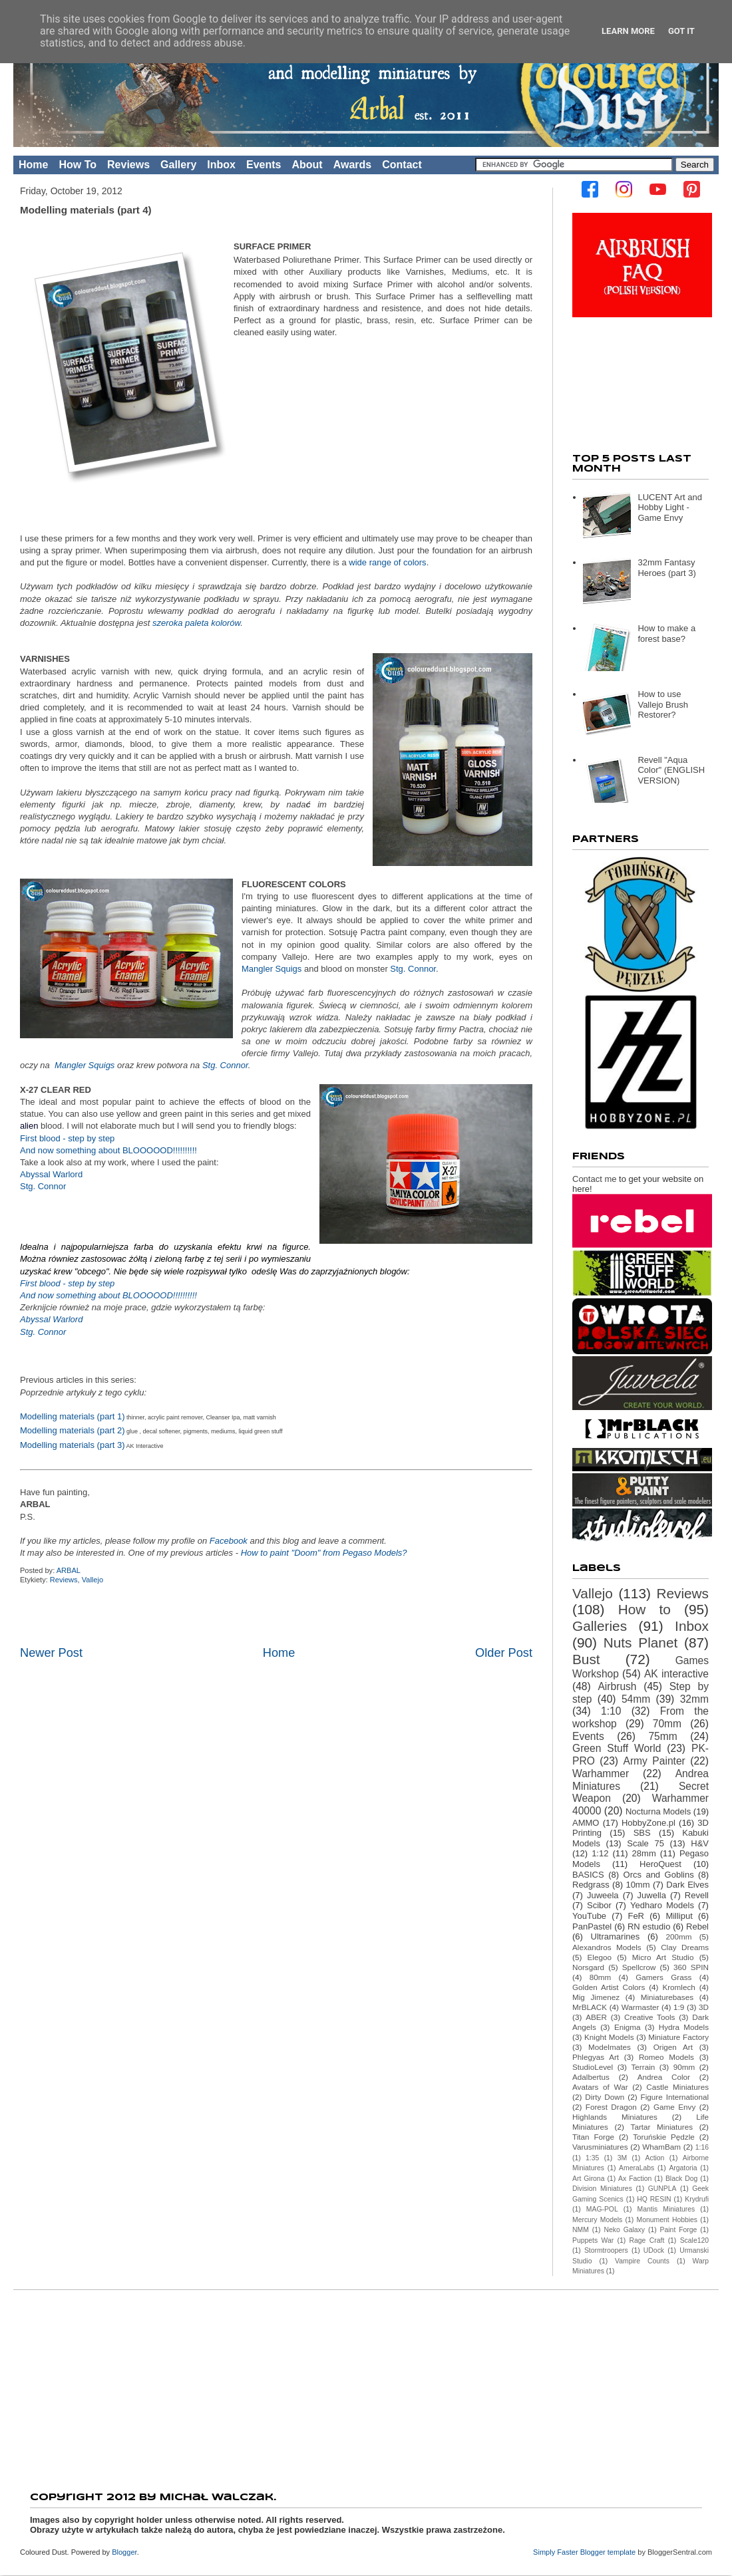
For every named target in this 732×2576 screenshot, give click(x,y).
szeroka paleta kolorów (196, 623)
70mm (667, 1723)
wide (358, 562)
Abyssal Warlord (51, 1174)
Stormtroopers (606, 2250)
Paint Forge (678, 2229)
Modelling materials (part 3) (72, 1445)
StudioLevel (592, 2067)
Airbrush (617, 1686)
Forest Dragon (611, 2106)
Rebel (697, 1927)
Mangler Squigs (271, 969)
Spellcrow (639, 1967)
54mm (636, 1699)
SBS (642, 1833)
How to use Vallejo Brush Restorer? (663, 704)
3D (704, 2007)
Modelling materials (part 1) (72, 1416)
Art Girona (588, 2178)
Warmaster (640, 2007)
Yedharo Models (662, 1905)
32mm (694, 1699)
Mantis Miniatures (666, 2209)
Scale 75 (645, 1843)
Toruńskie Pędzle (664, 2136)
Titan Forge (593, 2136)
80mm (600, 1977)
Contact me (594, 1179)
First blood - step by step (67, 1138)
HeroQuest (660, 1864)
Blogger (124, 2552)
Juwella (652, 1895)
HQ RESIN (654, 2199)
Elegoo (600, 1957)
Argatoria (683, 2168)
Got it (681, 31)
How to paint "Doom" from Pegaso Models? (324, 1553)
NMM (580, 2229)
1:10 (611, 1711)
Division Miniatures (602, 2188)
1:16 (702, 2147)
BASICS (588, 1875)
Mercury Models (597, 2219)
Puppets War (593, 2240)
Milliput (678, 1916)
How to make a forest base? (666, 633)
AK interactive (676, 1673)
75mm (662, 1736)
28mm (644, 1853)
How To (77, 164)
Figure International (675, 2096)
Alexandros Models (606, 1947)
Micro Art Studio (663, 1957)
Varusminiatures (600, 2146)
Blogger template (608, 2552)
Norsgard (588, 1967)
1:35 (592, 2158)
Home (33, 164)
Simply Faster (556, 2552)
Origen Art (673, 2047)
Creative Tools (649, 2017)
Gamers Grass (663, 1977)
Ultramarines (615, 1936)
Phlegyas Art (595, 2057)
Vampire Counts (642, 2261)
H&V (700, 1843)
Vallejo (92, 1580)
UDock (653, 2250)
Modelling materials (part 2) (72, 1430)
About (306, 164)
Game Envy (674, 2106)
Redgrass (591, 1885)
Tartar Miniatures (662, 2126)
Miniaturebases (667, 1997)
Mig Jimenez (596, 1997)
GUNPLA (662, 2188)
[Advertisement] (366, 2386)
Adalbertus (591, 2077)
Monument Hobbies (667, 2219)
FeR (636, 1916)
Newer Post (51, 1652)
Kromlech (678, 1987)
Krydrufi (697, 2199)
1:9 (678, 2007)
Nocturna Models (658, 1811)
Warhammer (600, 1773)
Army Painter (654, 1761)
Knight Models (609, 2037)
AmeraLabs (636, 2168)
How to (644, 1609)
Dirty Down (604, 2096)
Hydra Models (684, 2027)
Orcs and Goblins (659, 1875)
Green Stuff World (616, 1748)
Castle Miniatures (677, 2086)
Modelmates (609, 2047)
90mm (684, 2067)
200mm (678, 1936)
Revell (697, 1895)
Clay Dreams (685, 1947)
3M (622, 2158)
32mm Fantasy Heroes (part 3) (666, 567)
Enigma (627, 2027)
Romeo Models (666, 2057)
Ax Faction (634, 2178)
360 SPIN (691, 1967)
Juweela (603, 1895)
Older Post (503, 1652)
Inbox (221, 164)
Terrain (643, 2067)
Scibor (599, 1905)
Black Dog (681, 2178)
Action (655, 2158)
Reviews (128, 164)
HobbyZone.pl (648, 1823)
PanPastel (592, 1927)
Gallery (178, 164)
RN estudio (649, 1927)
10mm (637, 1885)
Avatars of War (600, 2086)
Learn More (628, 31)
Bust (586, 1659)
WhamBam (661, 2146)
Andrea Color (664, 2077)
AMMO (585, 1823)
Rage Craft (647, 2240)
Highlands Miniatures (614, 2116)
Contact (402, 164)
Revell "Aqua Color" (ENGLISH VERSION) (671, 770)
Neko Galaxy (624, 2229)
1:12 (600, 1853)
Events (263, 164)
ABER (596, 2017)
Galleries (599, 1626)
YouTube (589, 1916)
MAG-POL (602, 2209)
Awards (352, 164)
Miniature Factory (678, 2037)
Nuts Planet (641, 1642)
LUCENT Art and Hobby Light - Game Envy (670, 507)
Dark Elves (687, 1885)
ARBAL (70, 1570)
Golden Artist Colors (608, 1987)
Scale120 (694, 2240)
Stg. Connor (413, 969)
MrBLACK (589, 2007)
